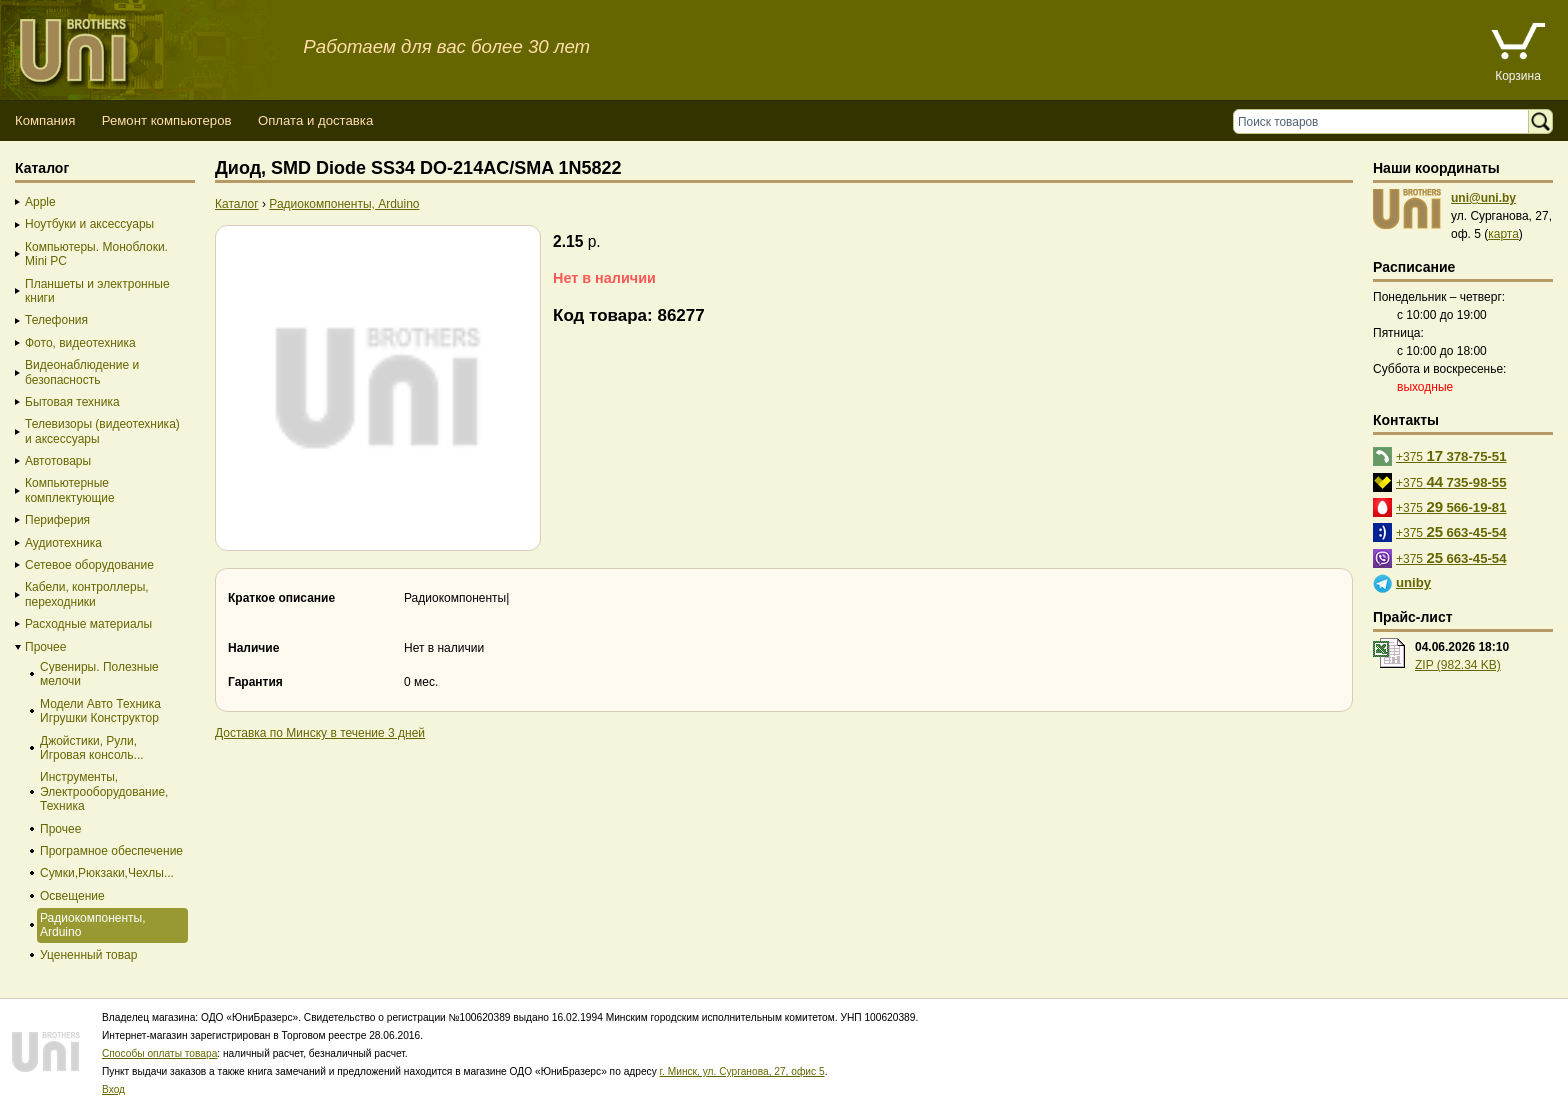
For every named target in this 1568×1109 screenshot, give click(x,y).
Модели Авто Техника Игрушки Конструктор (100, 711)
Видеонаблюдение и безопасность (82, 372)
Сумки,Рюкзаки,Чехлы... (107, 873)
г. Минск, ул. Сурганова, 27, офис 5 (742, 1071)
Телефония (56, 320)
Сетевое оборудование (89, 565)
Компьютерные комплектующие (70, 490)
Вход (113, 1089)
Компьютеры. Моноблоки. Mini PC (96, 254)
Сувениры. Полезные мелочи (99, 674)
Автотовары (58, 461)
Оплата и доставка (315, 120)
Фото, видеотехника (80, 343)
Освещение (72, 896)
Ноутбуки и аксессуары (89, 224)
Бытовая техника (72, 402)
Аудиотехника (63, 543)
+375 (1451, 455)
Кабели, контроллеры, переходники (87, 594)
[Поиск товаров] (1385, 121)
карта (1503, 234)
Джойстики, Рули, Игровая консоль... (92, 748)
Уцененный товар (88, 955)
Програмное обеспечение (111, 851)
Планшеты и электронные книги (97, 291)
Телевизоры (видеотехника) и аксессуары (102, 431)
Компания (45, 120)
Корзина (1518, 76)
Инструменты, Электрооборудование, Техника (104, 791)
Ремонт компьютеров (167, 120)
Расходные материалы (88, 624)
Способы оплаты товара (159, 1053)
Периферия (57, 520)
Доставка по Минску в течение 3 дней (320, 733)
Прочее (45, 647)
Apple (40, 202)
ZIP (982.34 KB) (1458, 665)
